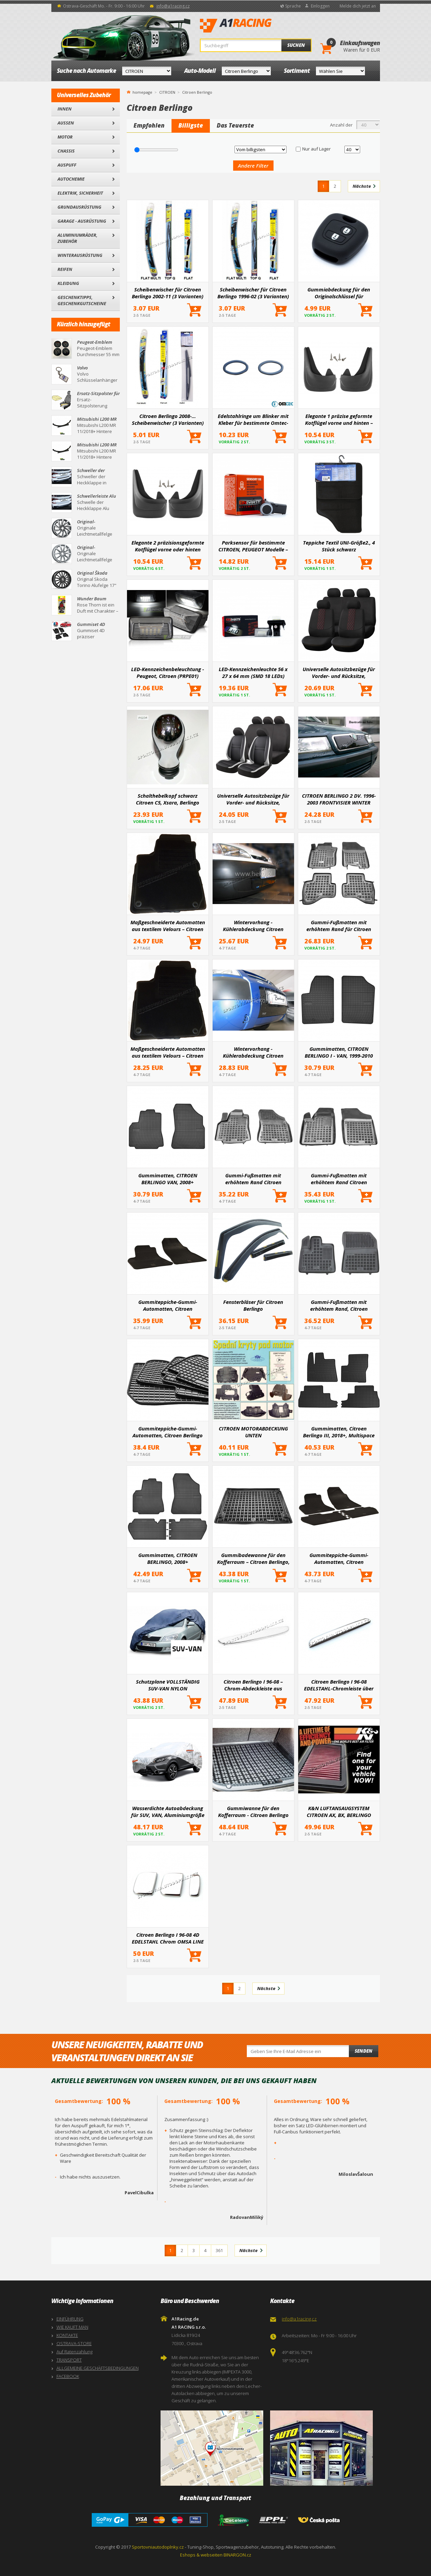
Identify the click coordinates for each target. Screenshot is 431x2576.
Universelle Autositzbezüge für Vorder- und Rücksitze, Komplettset (253, 799)
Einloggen (320, 6)
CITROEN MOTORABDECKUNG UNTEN (253, 1432)
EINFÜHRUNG (70, 2319)
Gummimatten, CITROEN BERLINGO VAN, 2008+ (167, 1179)
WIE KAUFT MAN (72, 2327)
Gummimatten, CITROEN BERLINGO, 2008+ (167, 1558)
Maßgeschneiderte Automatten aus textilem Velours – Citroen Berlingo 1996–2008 (167, 925)
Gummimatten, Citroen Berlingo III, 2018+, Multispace (339, 1432)
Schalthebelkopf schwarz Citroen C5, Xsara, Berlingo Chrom (167, 799)
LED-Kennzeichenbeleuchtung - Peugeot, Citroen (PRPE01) (167, 672)
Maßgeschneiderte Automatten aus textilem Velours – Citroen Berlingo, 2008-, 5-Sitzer (167, 1052)
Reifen (65, 269)
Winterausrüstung (80, 255)
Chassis (66, 151)
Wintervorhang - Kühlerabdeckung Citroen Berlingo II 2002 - (253, 1052)
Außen (66, 123)
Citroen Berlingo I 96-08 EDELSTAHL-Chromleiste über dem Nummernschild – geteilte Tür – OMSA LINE (338, 1685)
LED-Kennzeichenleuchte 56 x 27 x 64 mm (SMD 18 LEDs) (253, 672)
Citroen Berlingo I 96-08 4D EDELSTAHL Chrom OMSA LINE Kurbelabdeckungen (168, 1938)
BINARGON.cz (237, 2555)
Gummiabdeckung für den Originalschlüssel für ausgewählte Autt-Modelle (338, 293)
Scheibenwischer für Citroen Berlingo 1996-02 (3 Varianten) (253, 293)
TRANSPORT (69, 2360)
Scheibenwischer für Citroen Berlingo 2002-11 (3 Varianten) (167, 293)
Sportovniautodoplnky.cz (158, 2547)
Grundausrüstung (79, 207)
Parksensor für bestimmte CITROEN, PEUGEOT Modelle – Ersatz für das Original (253, 546)
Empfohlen (149, 125)
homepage (142, 92)
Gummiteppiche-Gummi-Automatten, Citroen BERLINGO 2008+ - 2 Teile (167, 1305)
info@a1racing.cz (173, 6)
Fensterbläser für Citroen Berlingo (253, 1305)
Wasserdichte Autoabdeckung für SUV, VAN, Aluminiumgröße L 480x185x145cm (167, 1811)
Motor (65, 137)
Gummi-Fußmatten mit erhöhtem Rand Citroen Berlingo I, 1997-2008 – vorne (339, 1179)
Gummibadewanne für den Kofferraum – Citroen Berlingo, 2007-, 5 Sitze (253, 1558)
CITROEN (167, 92)
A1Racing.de (258, 25)
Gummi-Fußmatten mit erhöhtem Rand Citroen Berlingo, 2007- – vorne (253, 1179)
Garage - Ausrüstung (82, 221)
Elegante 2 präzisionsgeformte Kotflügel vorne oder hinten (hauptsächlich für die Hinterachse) (167, 546)
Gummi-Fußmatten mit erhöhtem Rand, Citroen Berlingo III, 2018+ (339, 1305)
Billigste (190, 125)
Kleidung (68, 283)
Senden (363, 2051)
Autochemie (71, 179)
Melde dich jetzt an (358, 6)
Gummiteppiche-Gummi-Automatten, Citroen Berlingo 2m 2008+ (167, 1432)
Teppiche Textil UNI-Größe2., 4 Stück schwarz (339, 546)
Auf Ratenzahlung (74, 2352)
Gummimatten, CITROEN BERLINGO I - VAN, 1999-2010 (339, 1052)
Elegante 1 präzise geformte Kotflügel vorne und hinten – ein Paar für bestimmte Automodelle (339, 419)
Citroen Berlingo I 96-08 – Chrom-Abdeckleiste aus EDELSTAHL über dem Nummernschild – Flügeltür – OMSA (253, 1685)
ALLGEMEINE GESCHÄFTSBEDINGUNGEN (97, 2368)
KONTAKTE (67, 2335)
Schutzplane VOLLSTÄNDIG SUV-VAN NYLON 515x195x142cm (168, 1685)
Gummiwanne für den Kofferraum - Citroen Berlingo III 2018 (253, 1811)
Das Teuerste (235, 125)
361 (219, 2250)
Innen (65, 109)
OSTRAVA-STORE (74, 2343)
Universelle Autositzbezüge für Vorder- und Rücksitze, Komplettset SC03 (339, 672)
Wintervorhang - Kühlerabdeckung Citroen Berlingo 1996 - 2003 (253, 925)
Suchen (296, 45)
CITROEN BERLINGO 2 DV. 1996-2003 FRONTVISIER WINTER (339, 799)
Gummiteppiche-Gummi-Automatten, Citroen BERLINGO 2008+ (338, 1558)
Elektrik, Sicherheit (80, 193)
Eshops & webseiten (201, 2555)
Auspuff (67, 165)
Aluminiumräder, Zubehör (78, 238)
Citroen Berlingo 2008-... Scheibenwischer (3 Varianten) (168, 419)
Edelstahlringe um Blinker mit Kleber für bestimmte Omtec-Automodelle (253, 419)
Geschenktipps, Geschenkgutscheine (82, 300)
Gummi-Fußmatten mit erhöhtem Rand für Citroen (338, 925)
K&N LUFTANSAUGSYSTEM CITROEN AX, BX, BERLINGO (339, 1811)
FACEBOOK (67, 2376)
